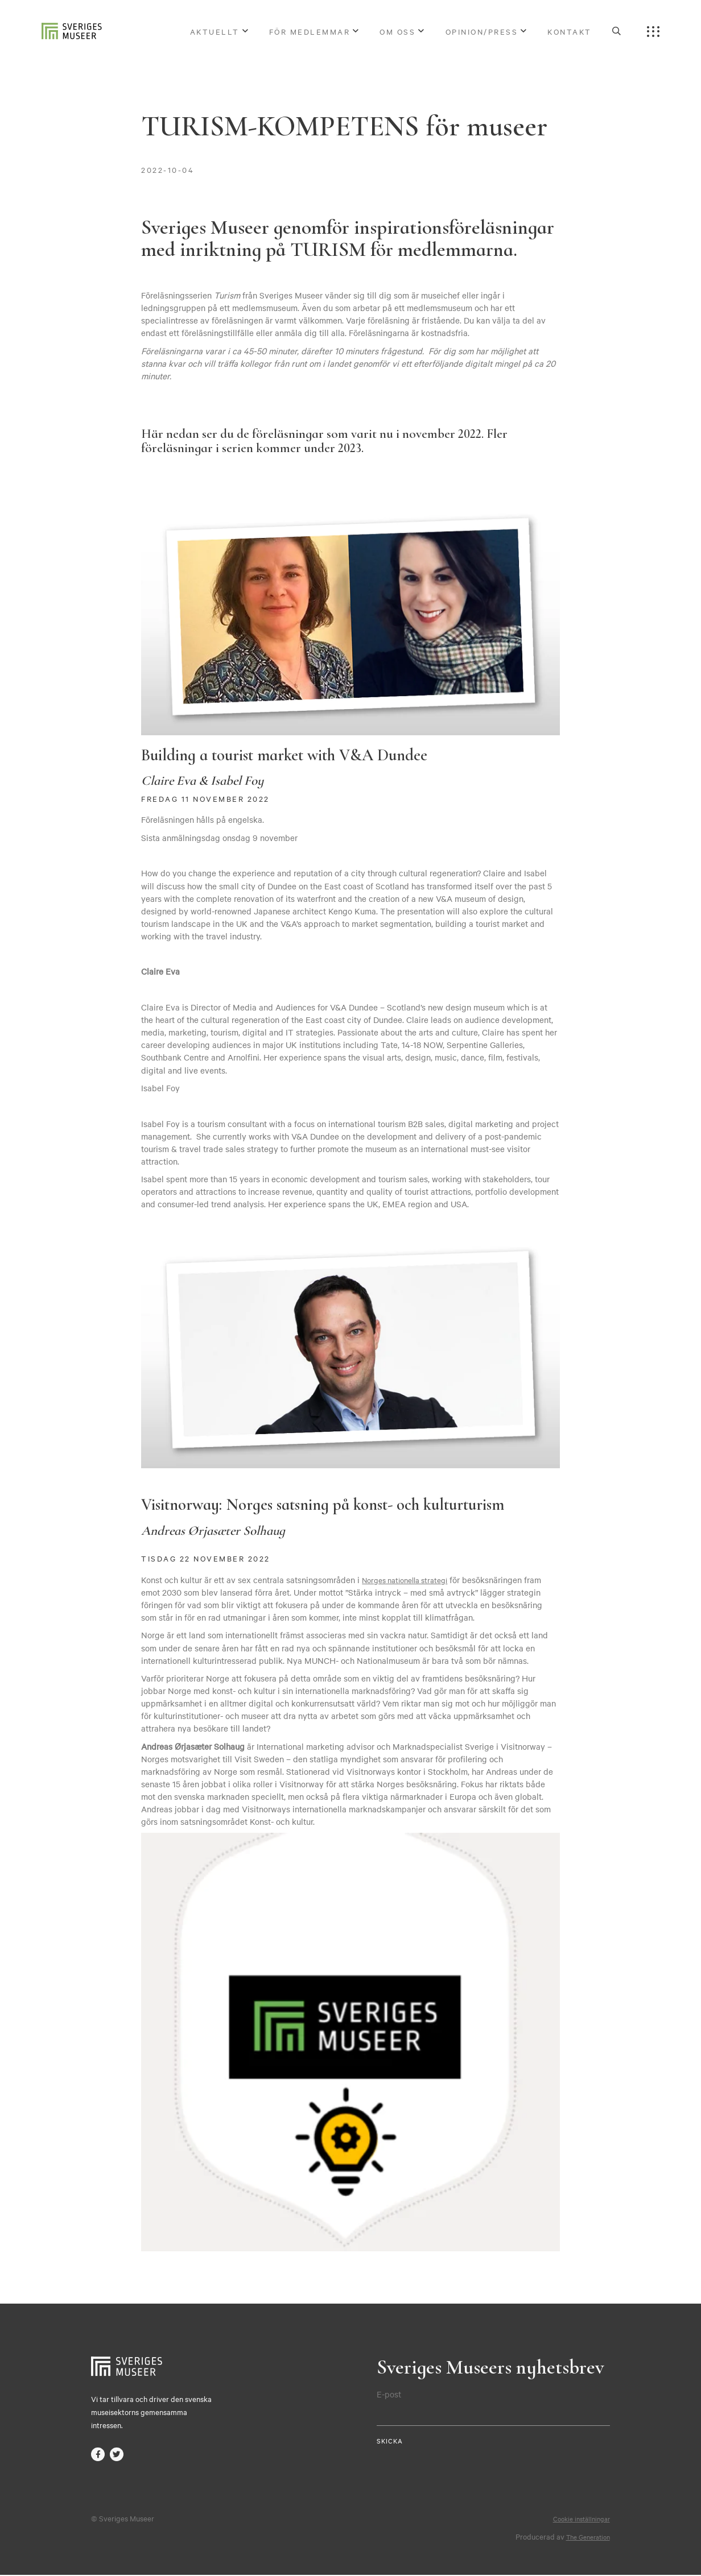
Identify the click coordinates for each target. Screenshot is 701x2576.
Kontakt (569, 33)
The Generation (584, 2537)
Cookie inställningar (577, 2518)
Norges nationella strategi (411, 1579)
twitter (118, 2454)
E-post (389, 2394)
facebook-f (98, 2454)
